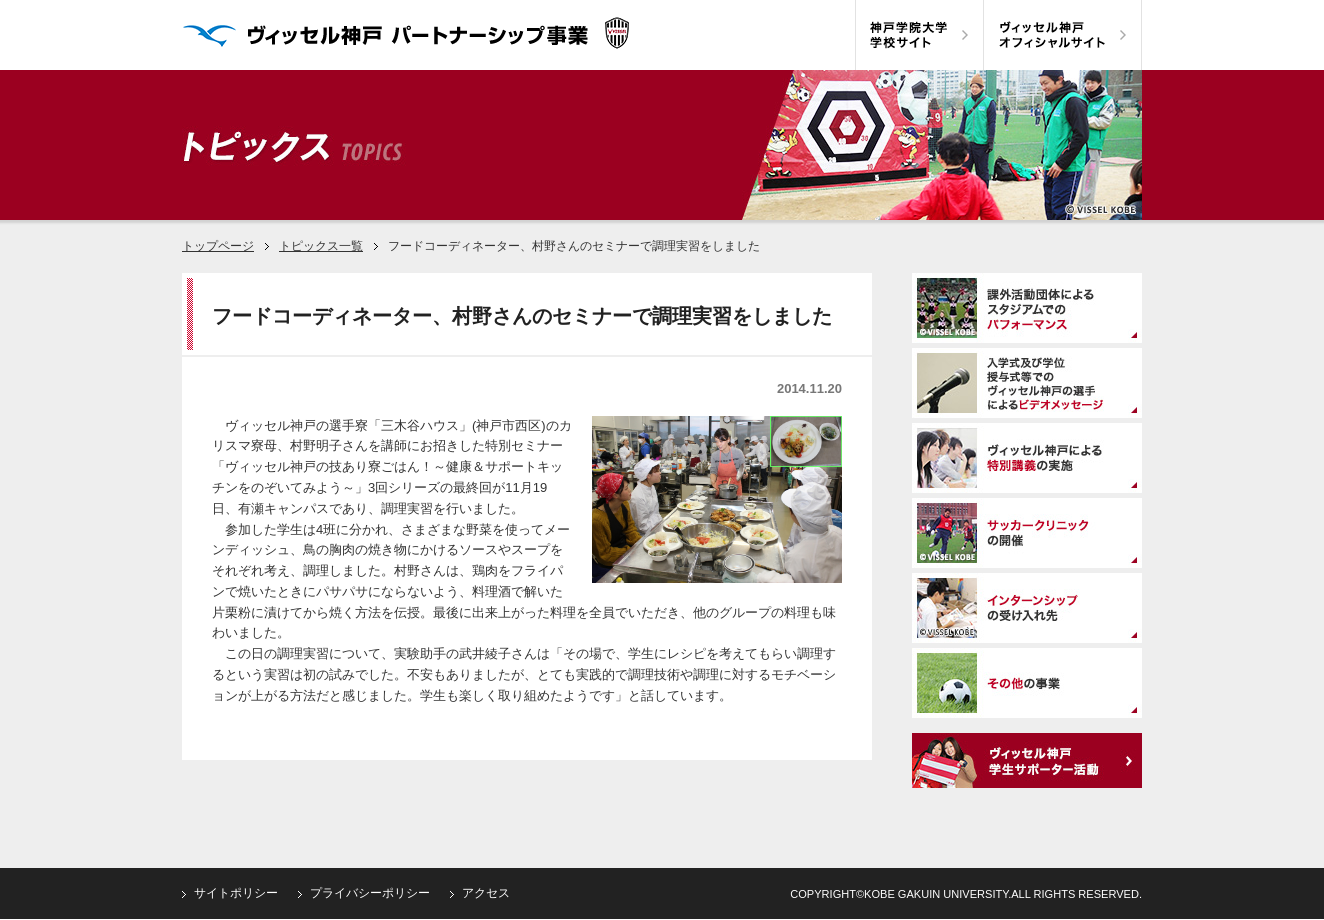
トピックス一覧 (321, 246)
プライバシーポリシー (370, 893)
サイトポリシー (236, 893)
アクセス (486, 893)
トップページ (218, 246)
